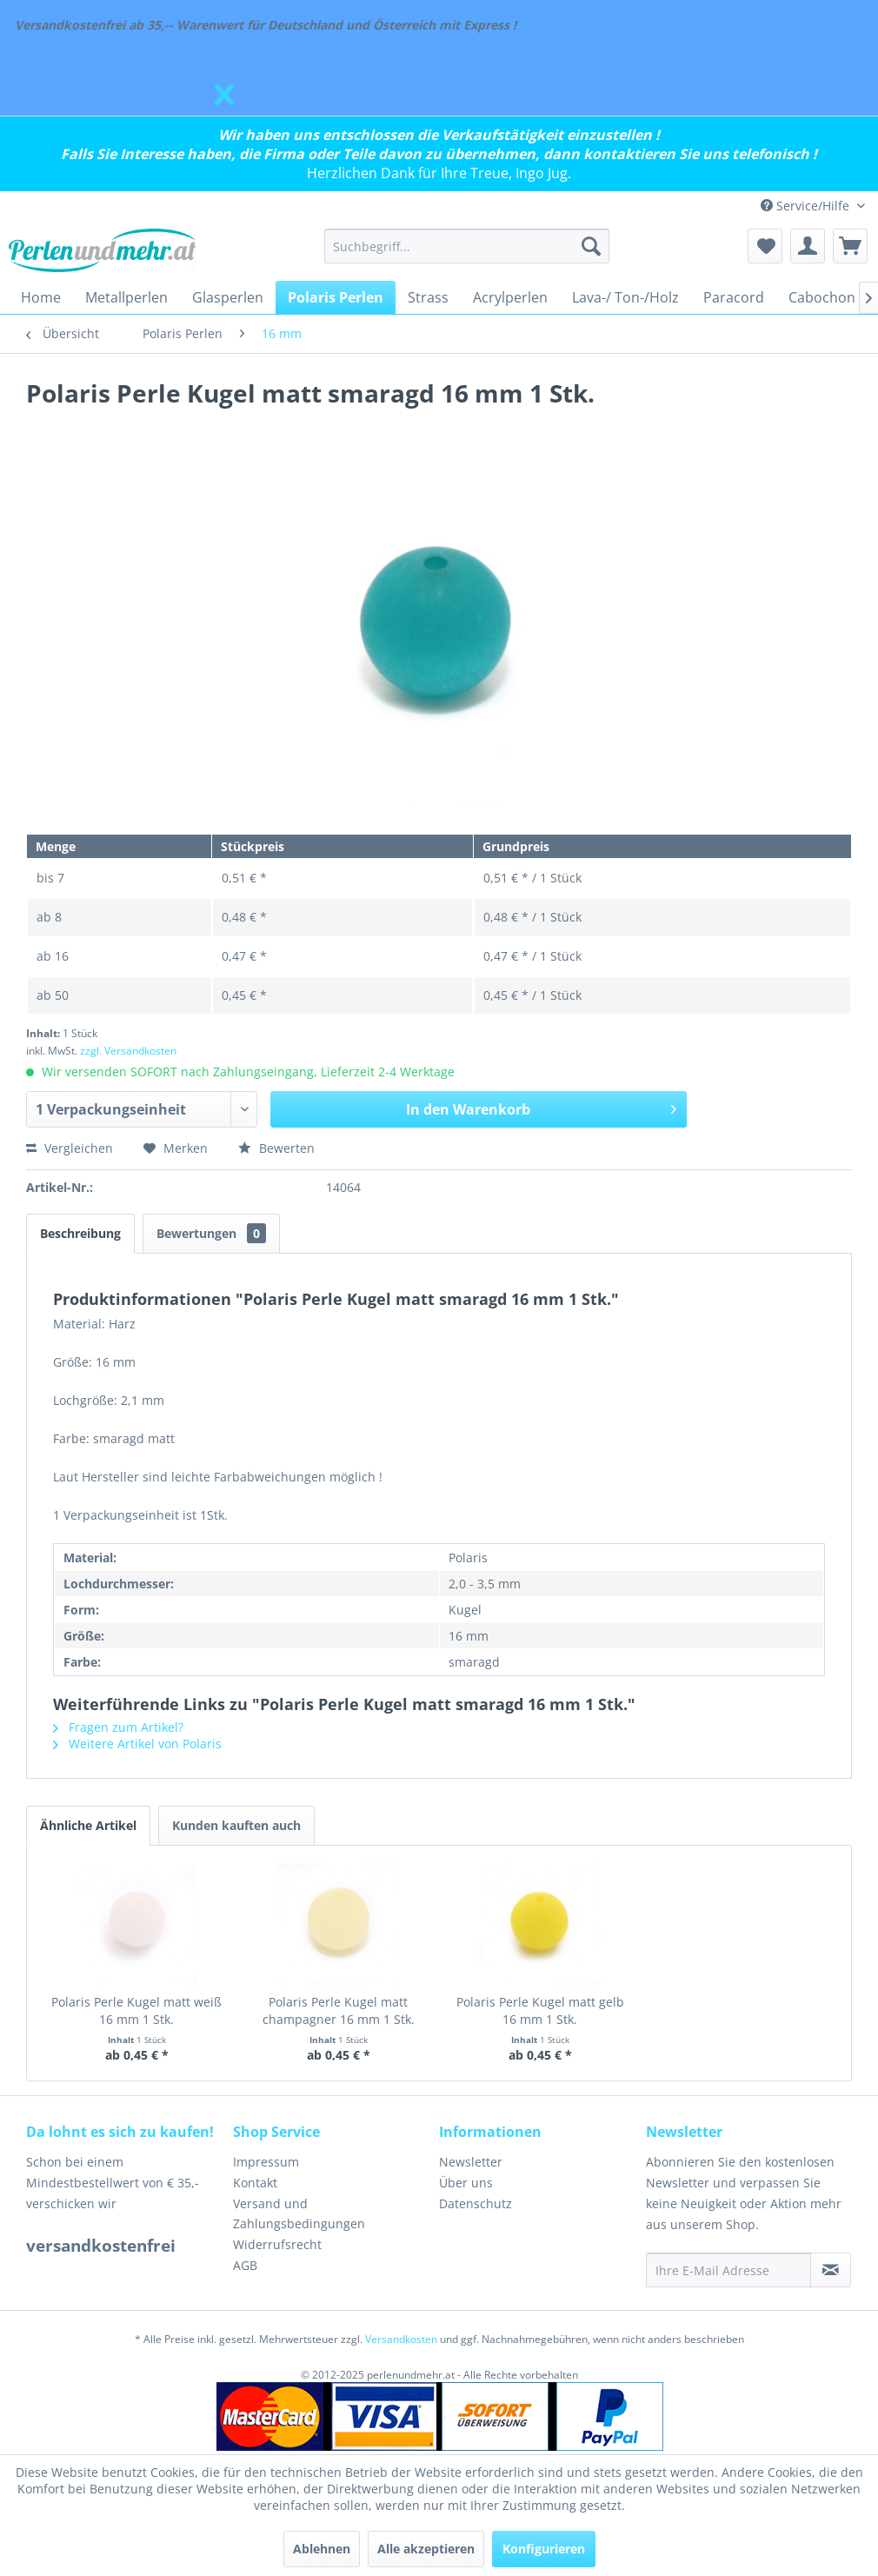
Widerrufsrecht (277, 2244)
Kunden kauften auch (236, 1825)
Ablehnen (321, 2548)
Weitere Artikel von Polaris (137, 1743)
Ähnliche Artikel (88, 1825)
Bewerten (276, 1148)
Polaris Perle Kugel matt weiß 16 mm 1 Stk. (136, 2010)
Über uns (466, 2182)
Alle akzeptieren (426, 2548)
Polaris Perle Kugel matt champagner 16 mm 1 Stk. (339, 2010)
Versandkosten (401, 2339)
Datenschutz (475, 2203)
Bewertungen (211, 1233)
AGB (245, 2265)
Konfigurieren (543, 2548)
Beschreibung (80, 1233)
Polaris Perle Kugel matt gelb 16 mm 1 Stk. (540, 2010)
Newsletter (470, 2161)
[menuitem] (466, 246)
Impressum (266, 2161)
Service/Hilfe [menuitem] (807, 205)
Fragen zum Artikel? (118, 1727)
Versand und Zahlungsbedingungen (299, 2214)
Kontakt (255, 2182)
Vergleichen (69, 1148)
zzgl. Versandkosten (128, 1050)
